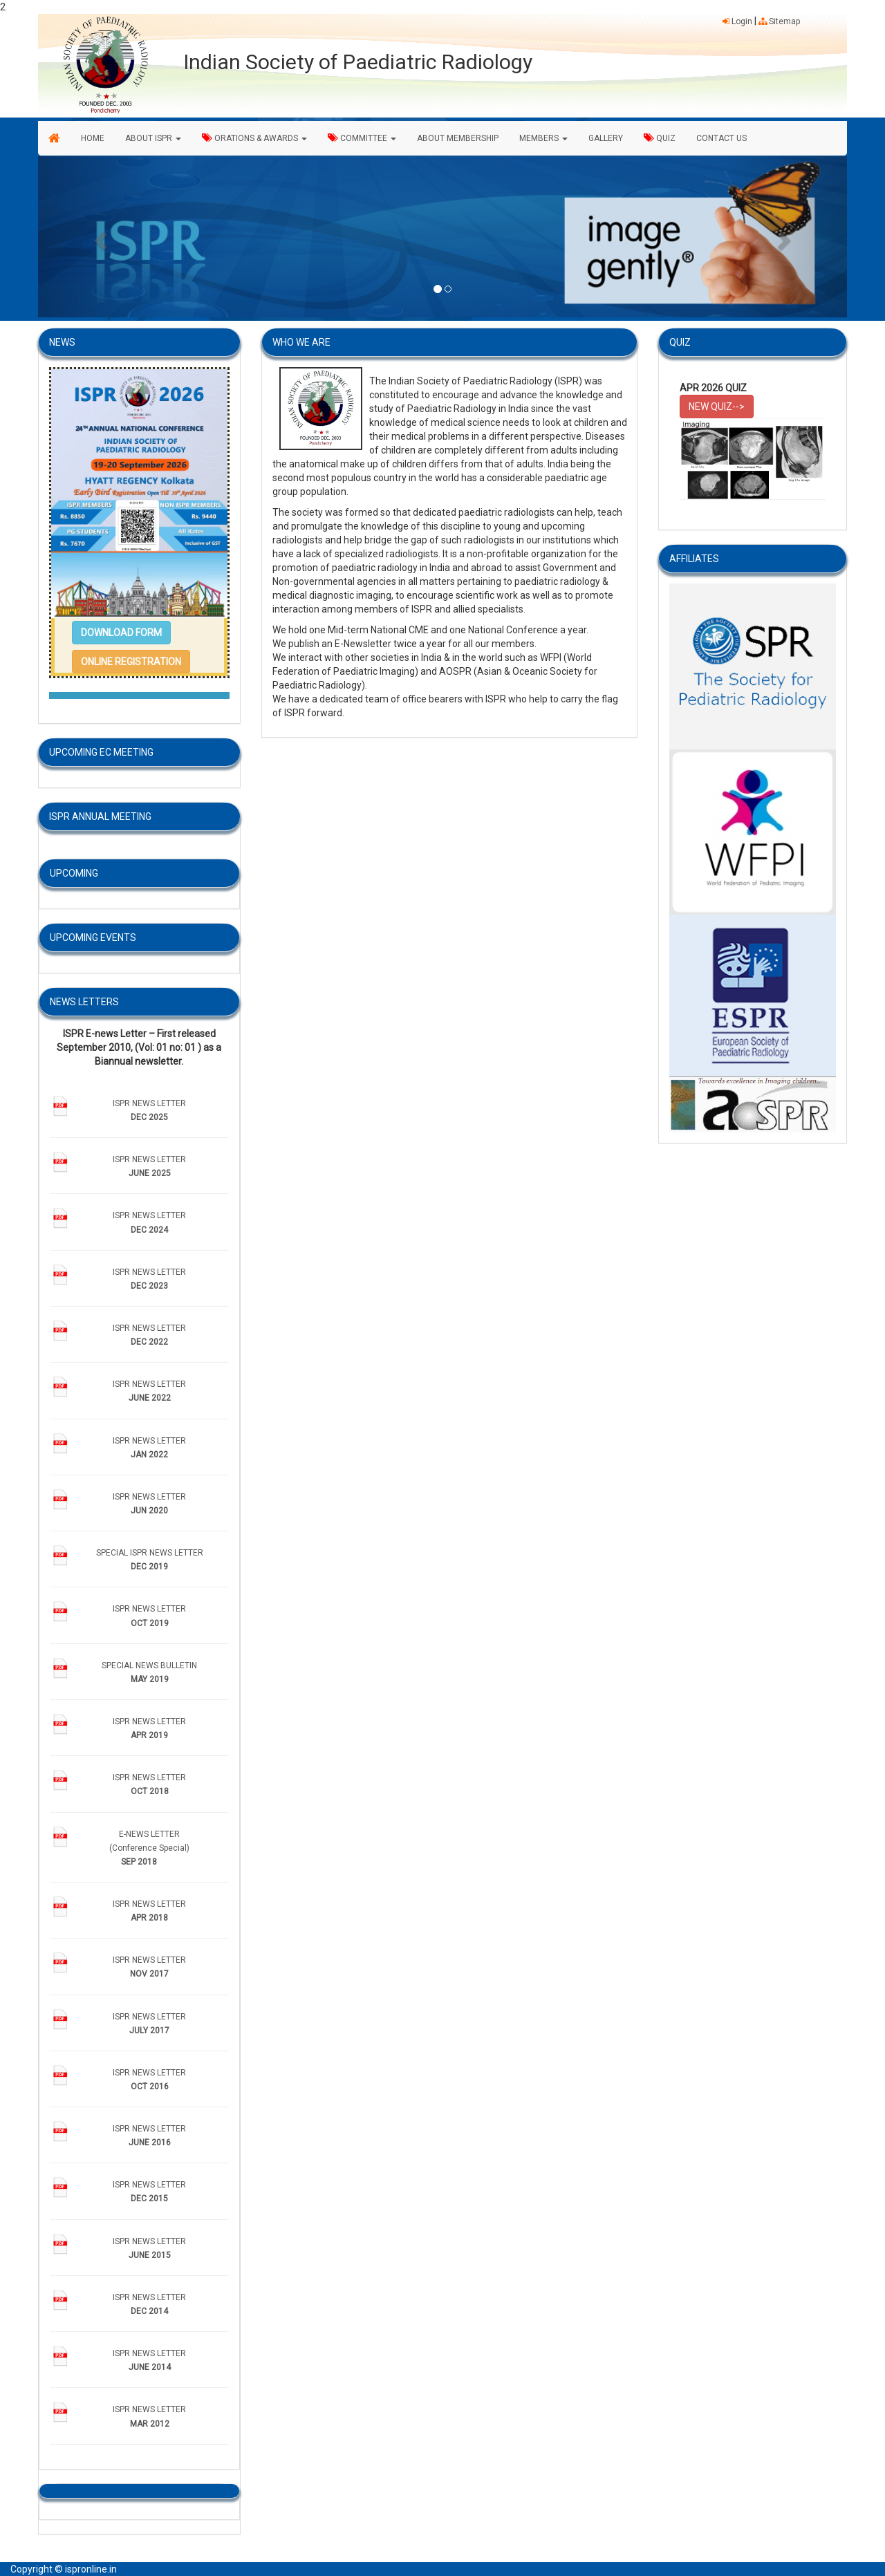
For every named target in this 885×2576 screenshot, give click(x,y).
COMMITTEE (362, 138)
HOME (92, 138)
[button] (99, 236)
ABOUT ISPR (153, 138)
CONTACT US (721, 138)
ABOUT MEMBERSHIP (458, 138)
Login (737, 21)
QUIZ (660, 138)
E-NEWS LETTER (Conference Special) (149, 1848)
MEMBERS (543, 138)
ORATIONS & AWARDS (254, 138)
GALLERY (605, 138)
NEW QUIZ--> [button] (717, 406)
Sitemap (779, 21)
